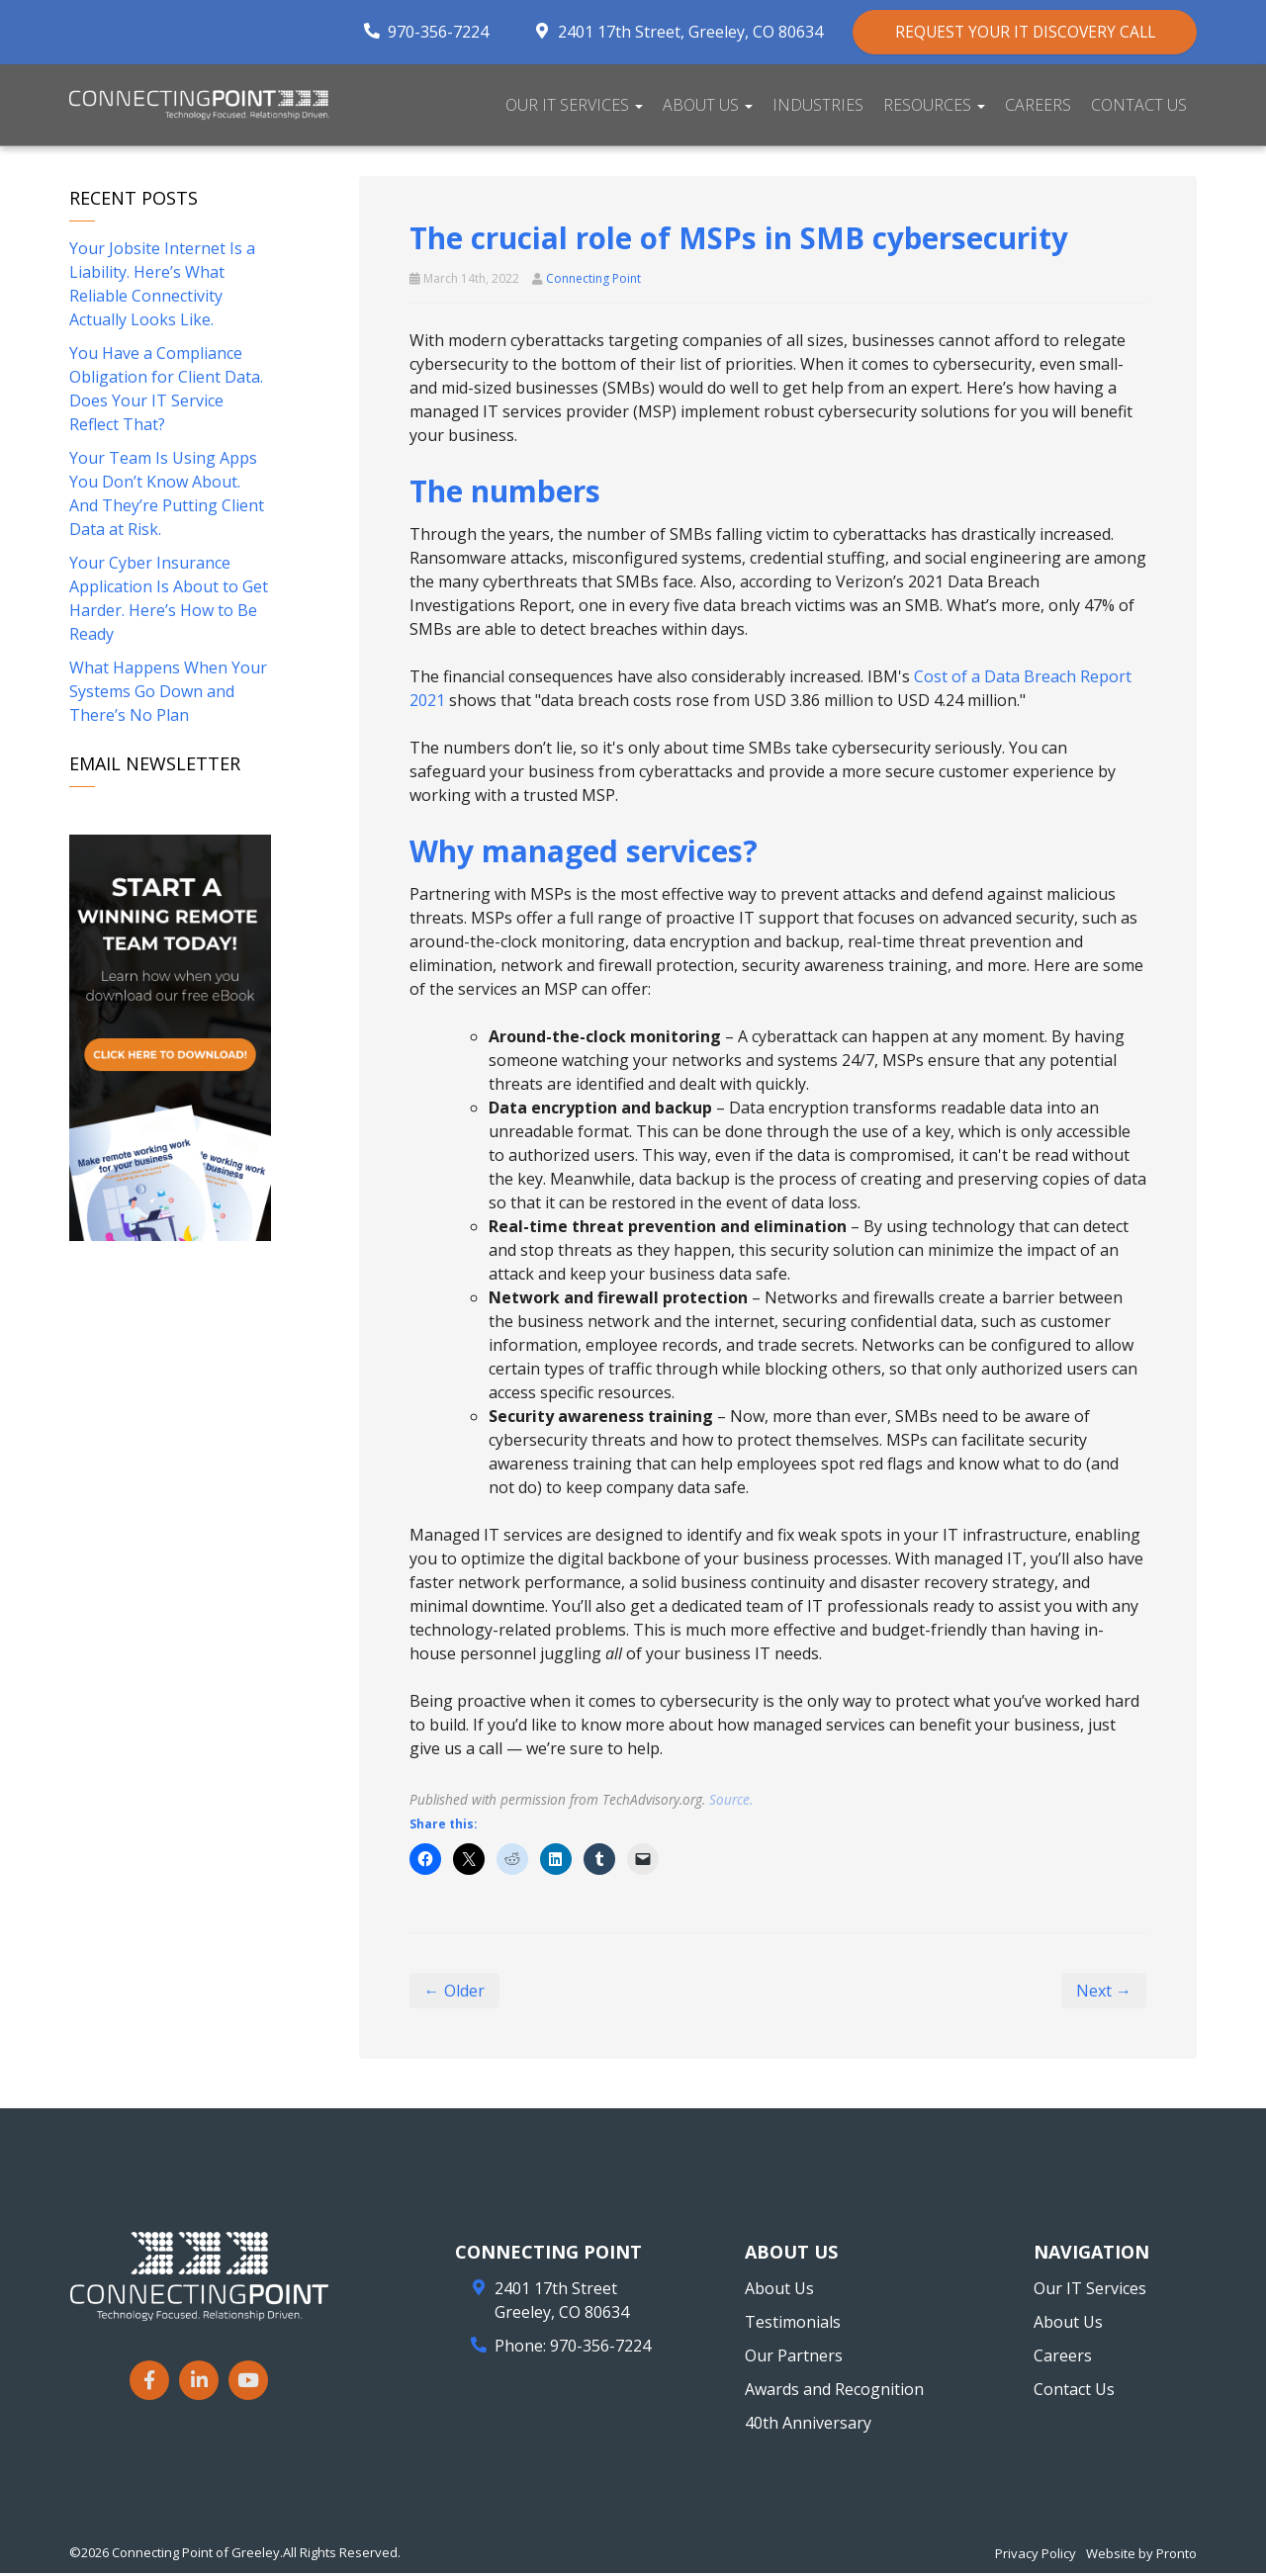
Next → (1103, 1993)
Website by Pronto (1141, 2556)
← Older (454, 1993)
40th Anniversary (808, 2426)
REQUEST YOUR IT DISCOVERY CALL (1012, 33)
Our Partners (794, 2358)
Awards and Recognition (834, 2392)
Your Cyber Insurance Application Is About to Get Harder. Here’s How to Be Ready (168, 601)
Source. (731, 1802)
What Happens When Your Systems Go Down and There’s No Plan (168, 694)
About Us (708, 107)
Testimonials (793, 2325)
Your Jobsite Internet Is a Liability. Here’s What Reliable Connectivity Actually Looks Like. (162, 286)
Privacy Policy (1035, 2556)
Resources (934, 107)
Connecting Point (593, 281)
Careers (1038, 107)
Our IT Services (574, 107)
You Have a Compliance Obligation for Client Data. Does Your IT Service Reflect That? (166, 391)
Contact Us (1139, 107)
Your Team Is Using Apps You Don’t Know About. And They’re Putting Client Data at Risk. (166, 496)
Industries (817, 107)
